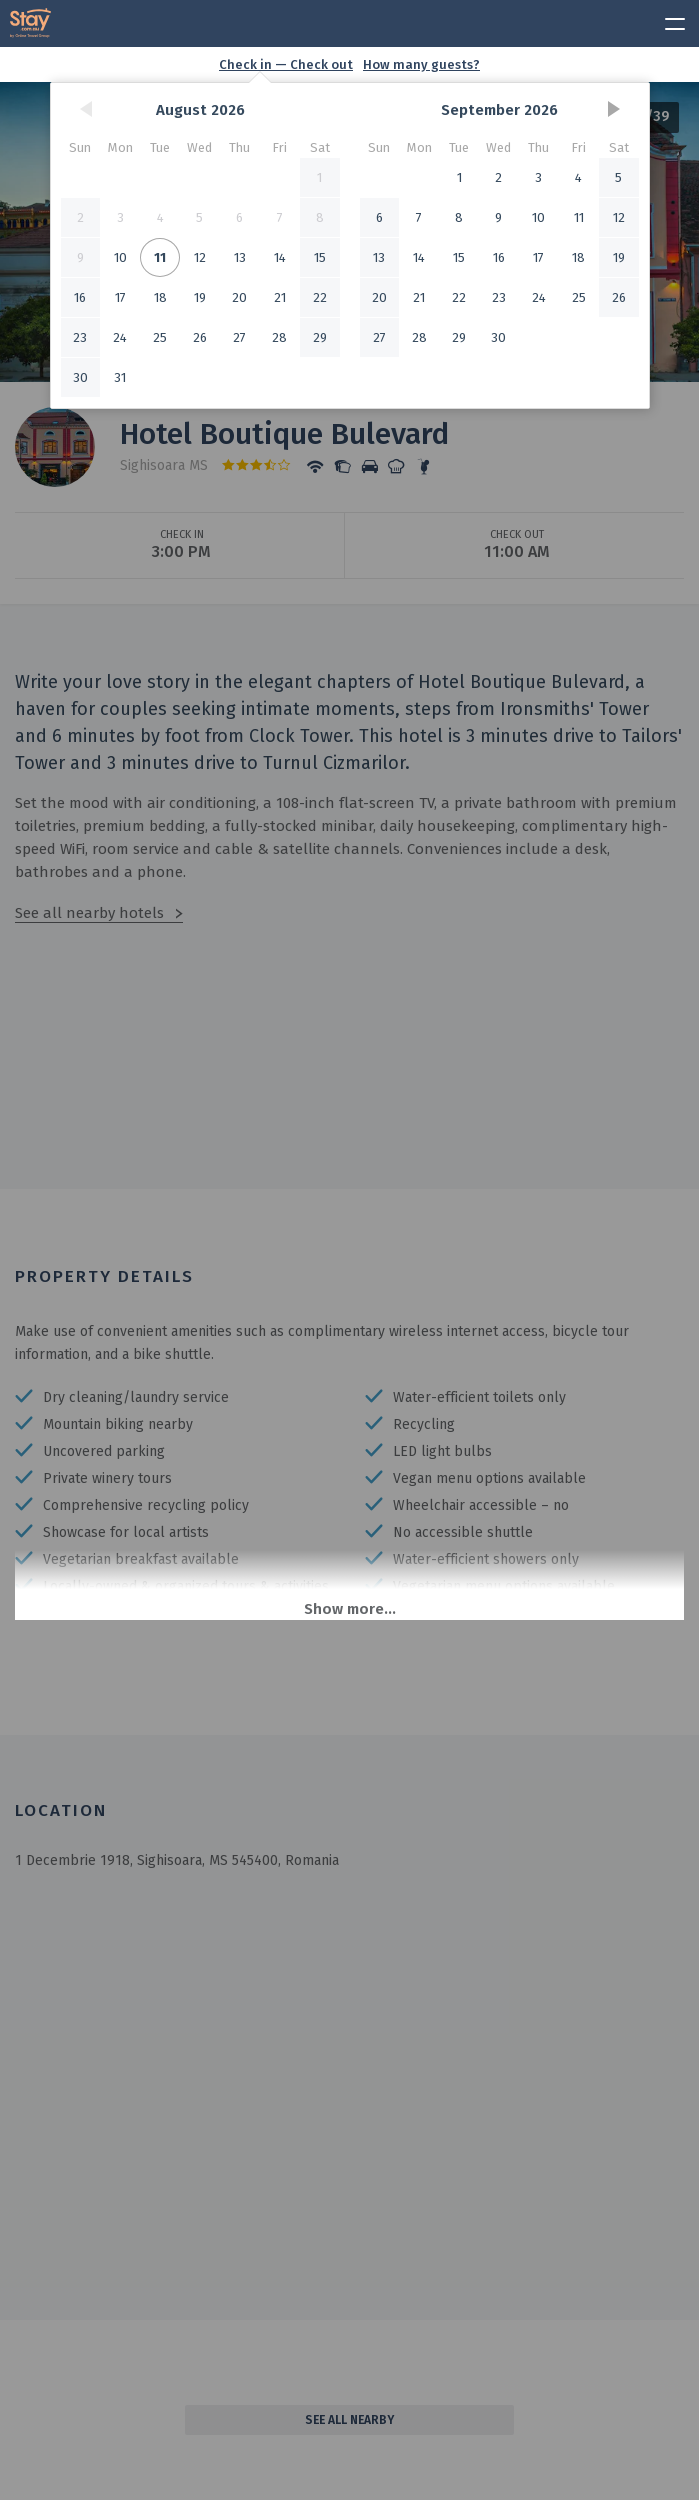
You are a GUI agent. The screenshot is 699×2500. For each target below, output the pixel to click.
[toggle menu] (666, 21)
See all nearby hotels (89, 913)
